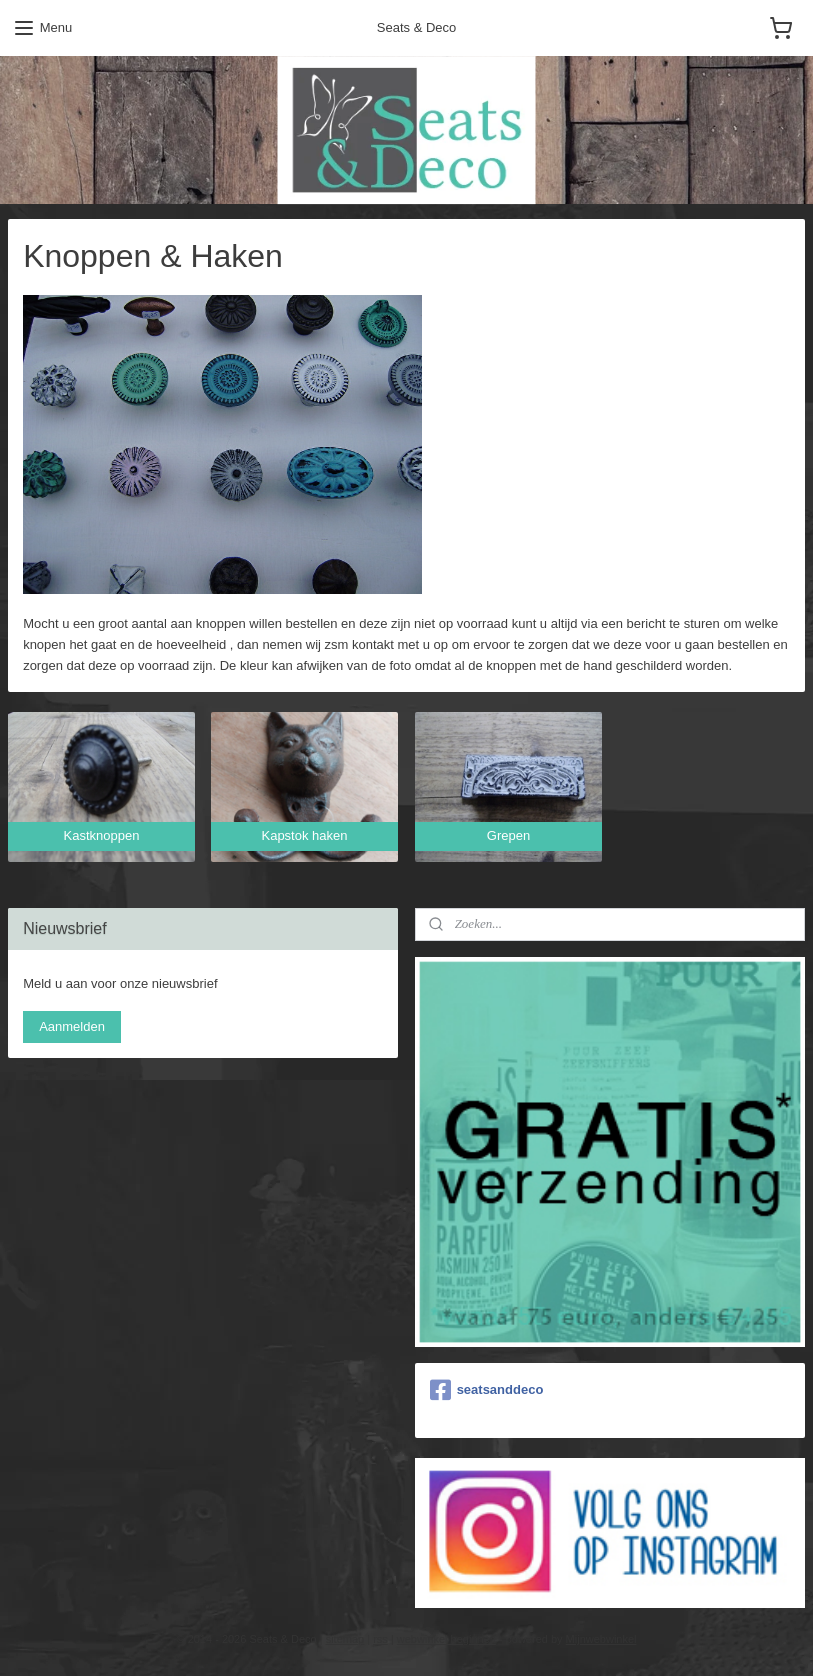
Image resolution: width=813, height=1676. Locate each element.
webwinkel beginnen (446, 1639)
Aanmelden (72, 1026)
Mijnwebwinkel (601, 1639)
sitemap (345, 1639)
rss (380, 1639)
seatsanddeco (487, 1390)
